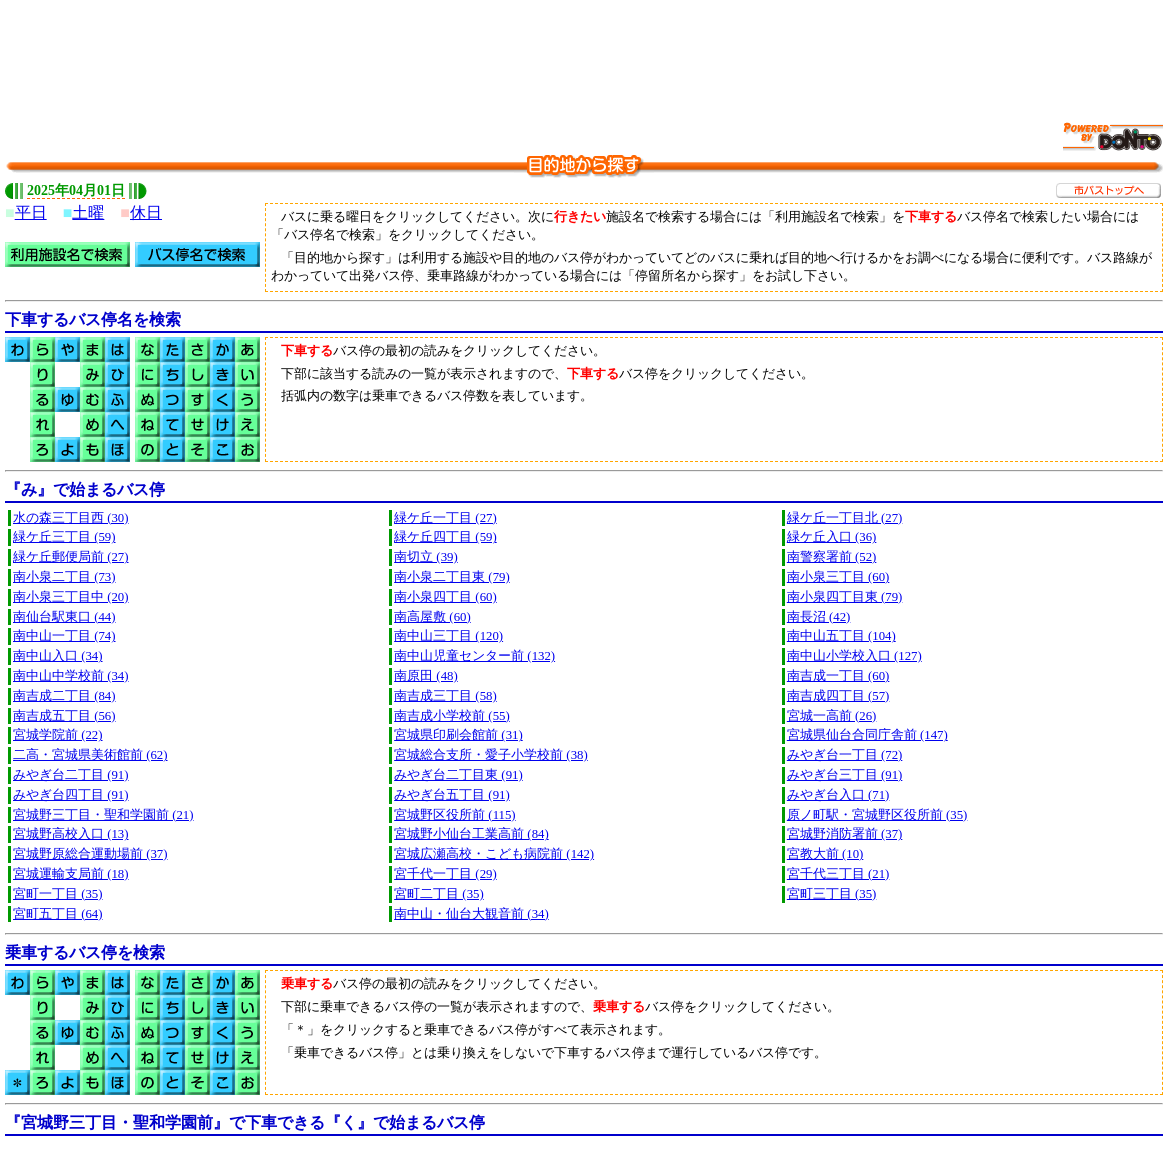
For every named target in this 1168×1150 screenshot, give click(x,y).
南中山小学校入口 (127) (854, 656)
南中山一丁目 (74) (64, 636)
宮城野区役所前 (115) (454, 815)
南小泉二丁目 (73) (64, 577)
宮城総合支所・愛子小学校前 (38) (491, 755)
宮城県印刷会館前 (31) (458, 735)
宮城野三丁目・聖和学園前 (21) (103, 815)
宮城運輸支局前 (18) (71, 874)
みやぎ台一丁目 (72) (845, 755)
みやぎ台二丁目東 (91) (458, 775)
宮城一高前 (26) (832, 716)
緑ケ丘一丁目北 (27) (845, 518)
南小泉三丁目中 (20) (71, 597)
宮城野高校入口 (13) (71, 834)
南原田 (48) (426, 676)
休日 (146, 212)
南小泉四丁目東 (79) (845, 597)
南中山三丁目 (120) (448, 636)
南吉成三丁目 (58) (445, 696)
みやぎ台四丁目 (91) (71, 795)
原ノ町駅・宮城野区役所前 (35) (877, 815)
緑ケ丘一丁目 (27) (445, 518)
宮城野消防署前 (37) (845, 834)
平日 (31, 212)
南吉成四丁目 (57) (838, 696)
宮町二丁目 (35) (439, 894)
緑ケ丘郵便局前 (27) (71, 557)
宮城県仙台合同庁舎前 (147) (867, 735)
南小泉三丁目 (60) (838, 577)
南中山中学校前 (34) (71, 676)
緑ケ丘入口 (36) (832, 537)
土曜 (88, 212)
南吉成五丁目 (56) (64, 716)
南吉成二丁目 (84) (64, 696)
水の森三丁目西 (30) (71, 518)
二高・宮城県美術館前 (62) (90, 755)
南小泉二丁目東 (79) (452, 577)
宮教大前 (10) (825, 854)
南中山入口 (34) (58, 656)
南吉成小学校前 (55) (452, 716)
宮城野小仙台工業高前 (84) (471, 834)
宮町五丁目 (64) (58, 914)
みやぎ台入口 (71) (838, 795)
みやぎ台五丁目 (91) (452, 795)
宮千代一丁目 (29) (445, 874)
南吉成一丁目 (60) (838, 676)
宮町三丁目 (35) (832, 894)
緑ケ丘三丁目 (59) (64, 537)
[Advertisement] (584, 50)
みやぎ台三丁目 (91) (845, 775)
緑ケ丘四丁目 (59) (445, 537)
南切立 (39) (426, 557)
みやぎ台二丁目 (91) (71, 775)
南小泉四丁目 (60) (445, 597)
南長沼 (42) (819, 617)
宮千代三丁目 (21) (838, 874)
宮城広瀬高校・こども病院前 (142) (494, 854)
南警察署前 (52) (832, 557)
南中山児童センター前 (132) (474, 656)
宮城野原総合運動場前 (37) (90, 854)
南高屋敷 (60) (432, 617)
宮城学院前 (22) (58, 735)
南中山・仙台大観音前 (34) (471, 914)
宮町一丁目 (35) (58, 894)
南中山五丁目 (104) (841, 636)
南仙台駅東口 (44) (64, 617)
